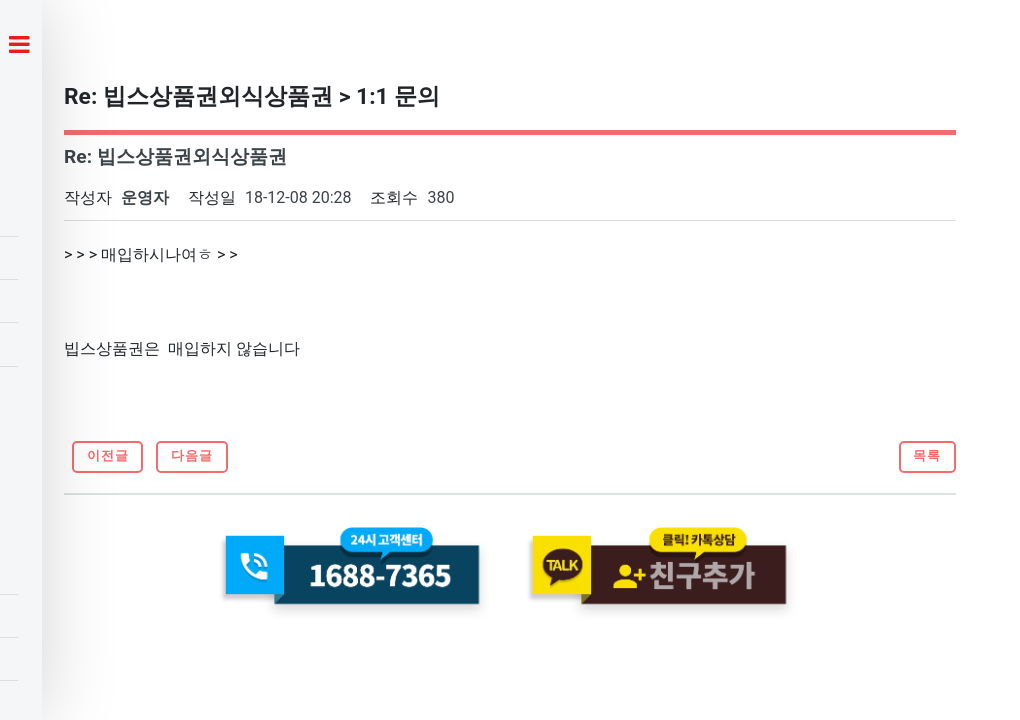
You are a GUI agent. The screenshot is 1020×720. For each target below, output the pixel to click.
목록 (927, 455)
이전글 (108, 455)
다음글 (192, 455)
